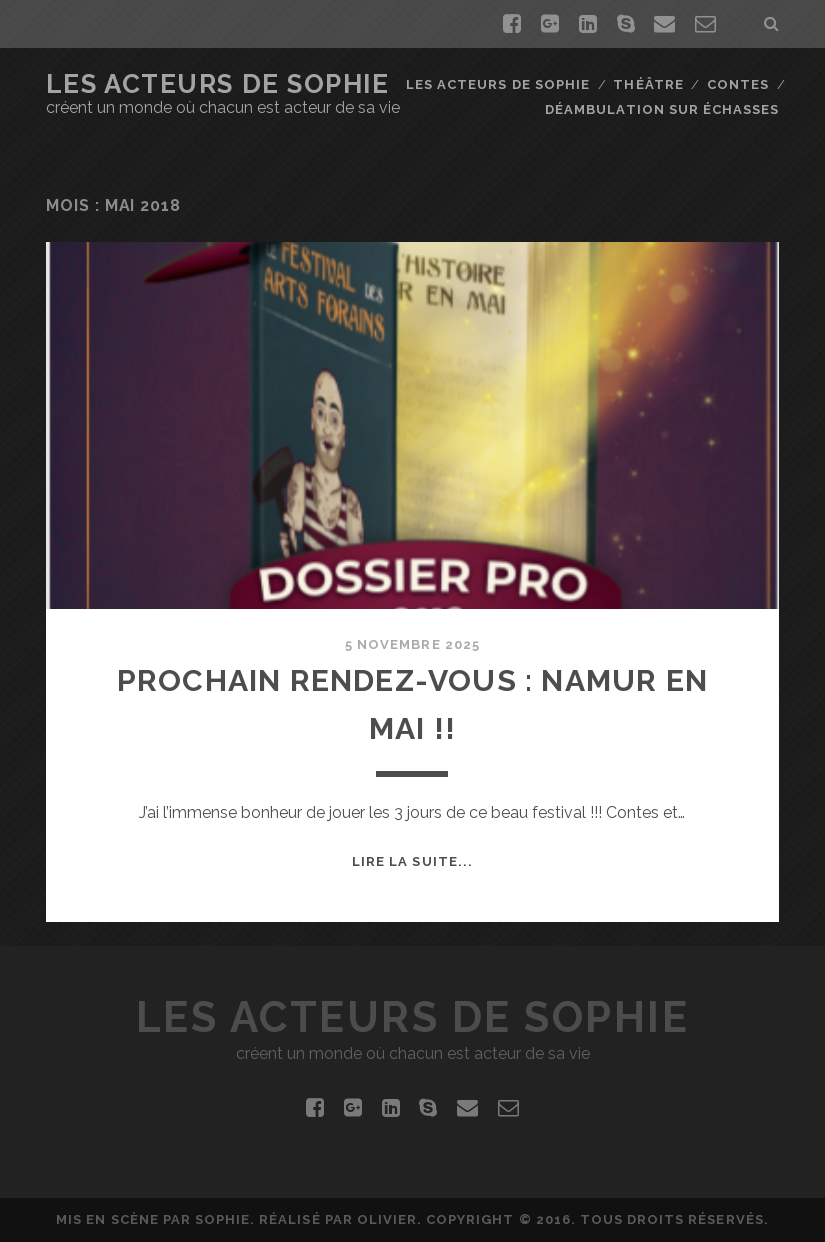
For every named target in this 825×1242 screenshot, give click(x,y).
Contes (738, 84)
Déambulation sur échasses (662, 109)
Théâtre (648, 84)
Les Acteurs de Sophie (498, 84)
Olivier (387, 1219)
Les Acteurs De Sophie (218, 84)
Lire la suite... (412, 861)
